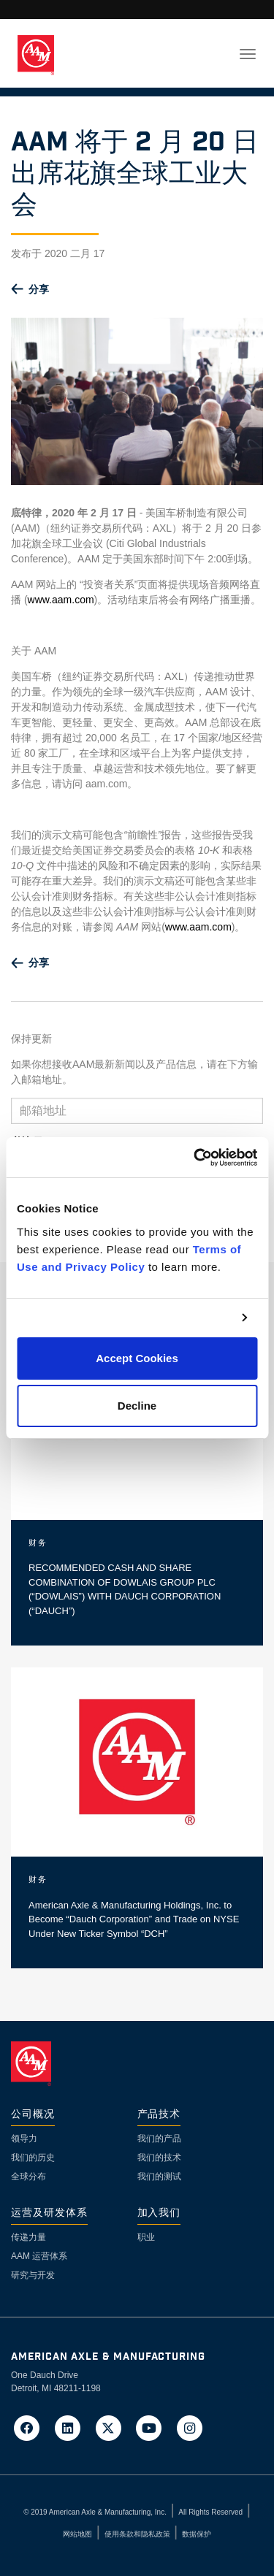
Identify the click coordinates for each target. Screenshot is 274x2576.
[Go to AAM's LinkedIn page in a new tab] (72, 2427)
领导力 (24, 2138)
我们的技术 (159, 2157)
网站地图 (77, 2534)
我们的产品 (159, 2138)
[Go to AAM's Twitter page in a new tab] (112, 2427)
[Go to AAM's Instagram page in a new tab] (190, 2427)
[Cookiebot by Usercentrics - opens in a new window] (195, 1157)
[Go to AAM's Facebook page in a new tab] (31, 2427)
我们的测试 (159, 2176)
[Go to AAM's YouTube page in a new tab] (153, 2427)
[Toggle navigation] (247, 54)
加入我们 (159, 2213)
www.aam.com (61, 599)
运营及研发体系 (49, 2213)
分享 (38, 289)
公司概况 (33, 2115)
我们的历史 (33, 2157)
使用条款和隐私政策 (137, 2534)
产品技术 (159, 2115)
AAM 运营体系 (39, 2256)
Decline (137, 1405)
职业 (146, 2237)
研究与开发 (33, 2275)
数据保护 (196, 2534)
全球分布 (28, 2176)
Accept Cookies (137, 1358)
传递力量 (28, 2237)
